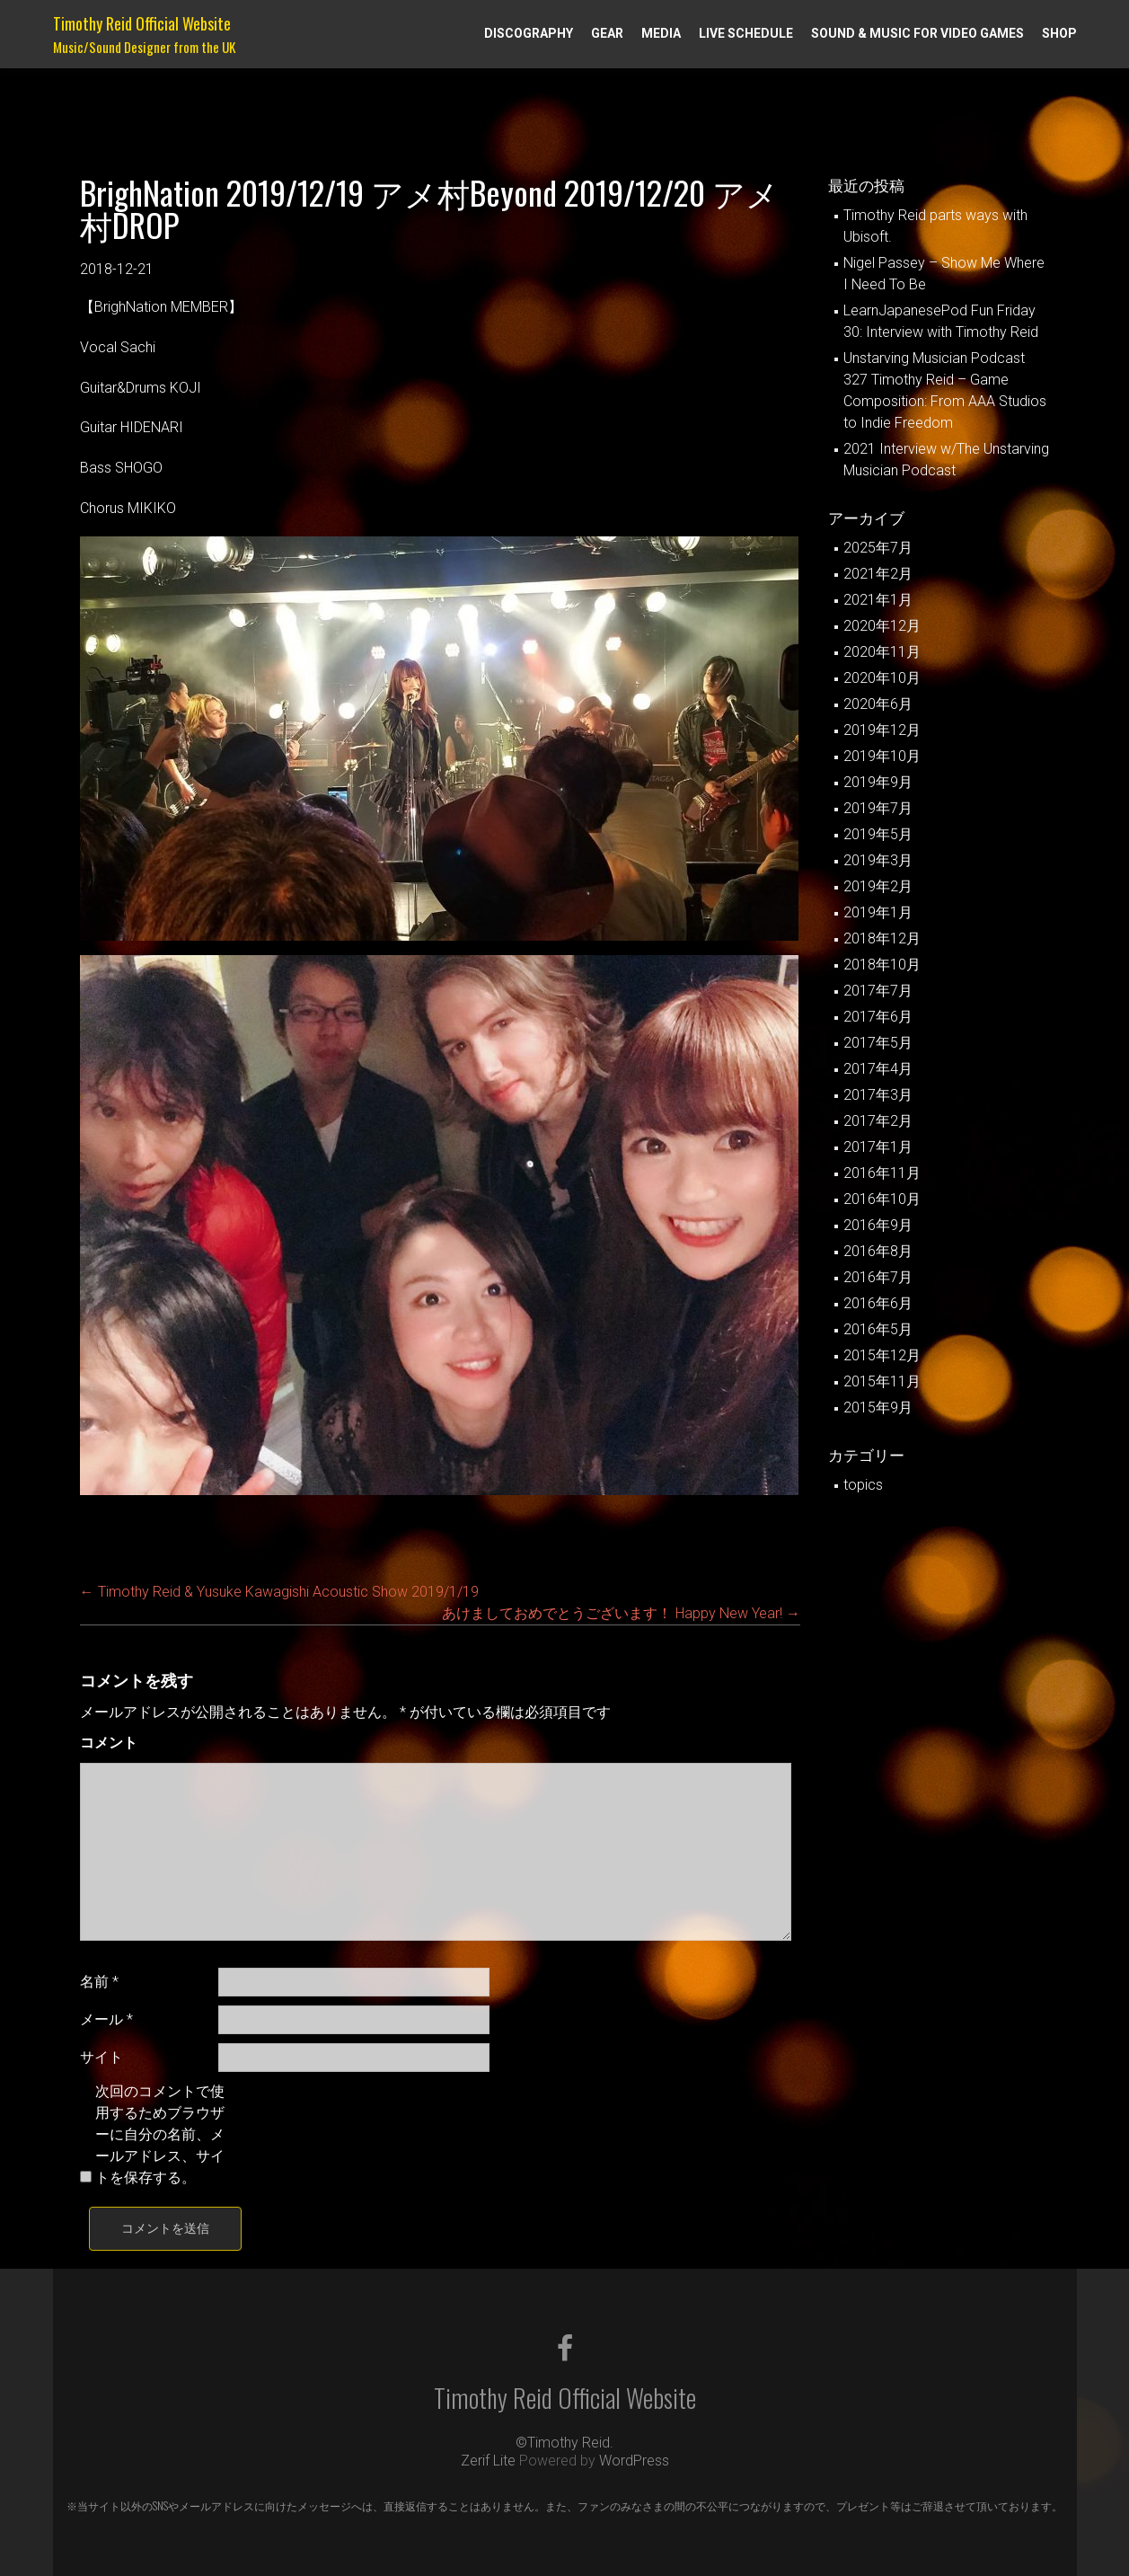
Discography (528, 33)
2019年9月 (878, 782)
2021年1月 (878, 599)
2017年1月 (878, 1146)
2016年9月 (878, 1225)
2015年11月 (882, 1381)
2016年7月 (878, 1277)
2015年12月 (882, 1355)
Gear (607, 33)
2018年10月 (882, 964)
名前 (99, 1981)
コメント (108, 1742)
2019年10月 (882, 756)
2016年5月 (878, 1329)
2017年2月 (878, 1120)
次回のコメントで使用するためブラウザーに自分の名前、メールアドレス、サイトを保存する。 (160, 2134)
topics (863, 1484)
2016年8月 (878, 1251)
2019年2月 (878, 886)
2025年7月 (878, 547)
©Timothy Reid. (564, 2442)
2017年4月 (878, 1068)
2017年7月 (878, 990)
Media (661, 33)
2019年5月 (878, 834)
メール (106, 2019)
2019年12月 (882, 730)
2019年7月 (878, 808)
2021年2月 (878, 573)
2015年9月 (878, 1407)
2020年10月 (882, 677)
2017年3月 (878, 1094)
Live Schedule (746, 33)
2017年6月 (878, 1016)
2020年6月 (878, 704)
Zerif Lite (490, 2460)
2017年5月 (878, 1042)
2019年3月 (878, 860)
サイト (101, 2057)
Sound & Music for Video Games (917, 33)
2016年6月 (878, 1303)
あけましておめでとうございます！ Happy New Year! (621, 1613)
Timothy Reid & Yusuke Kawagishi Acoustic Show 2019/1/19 (279, 1591)
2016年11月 (882, 1173)
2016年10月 (882, 1199)
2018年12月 (882, 938)
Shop (1059, 33)
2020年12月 (882, 625)
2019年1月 (878, 912)
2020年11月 (882, 651)
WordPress (634, 2460)
